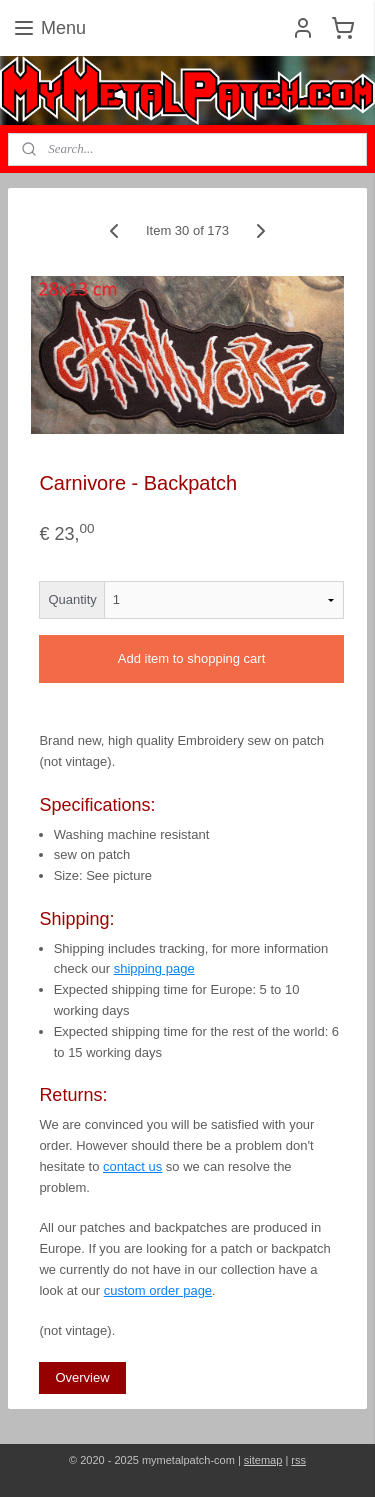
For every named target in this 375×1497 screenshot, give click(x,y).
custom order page (158, 1290)
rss (298, 1460)
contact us (132, 1166)
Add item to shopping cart (191, 659)
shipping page (154, 969)
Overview (82, 1377)
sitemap (263, 1460)
